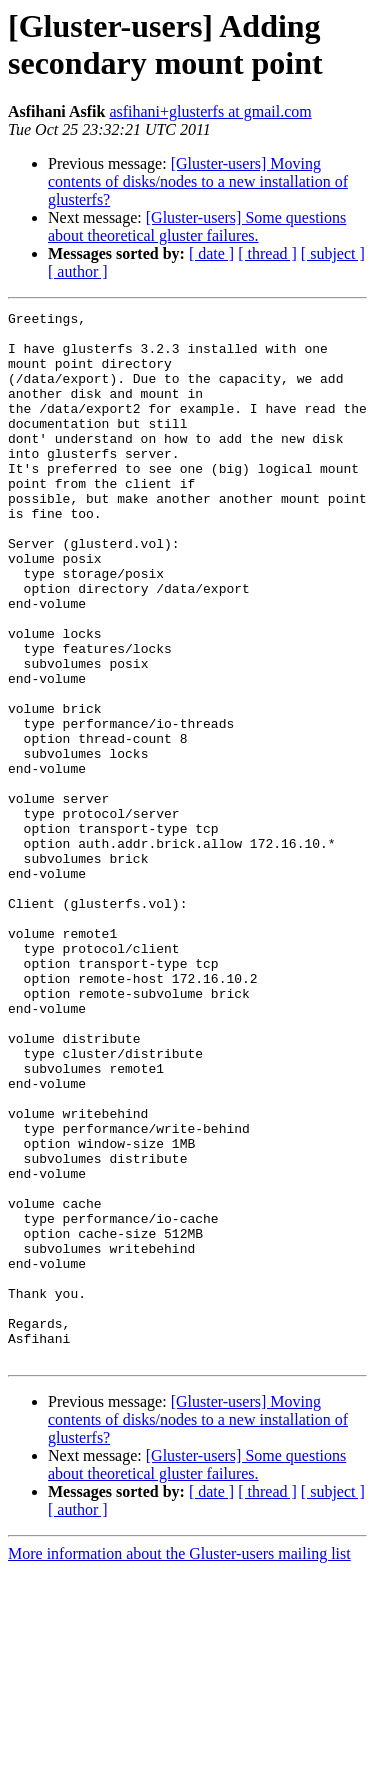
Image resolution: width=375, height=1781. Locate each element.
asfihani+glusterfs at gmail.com (210, 111)
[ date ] (211, 253)
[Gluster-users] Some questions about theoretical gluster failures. (197, 226)
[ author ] (78, 271)
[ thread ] (267, 253)
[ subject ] (333, 253)
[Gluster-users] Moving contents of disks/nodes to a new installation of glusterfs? (198, 181)
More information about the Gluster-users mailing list (179, 1763)
